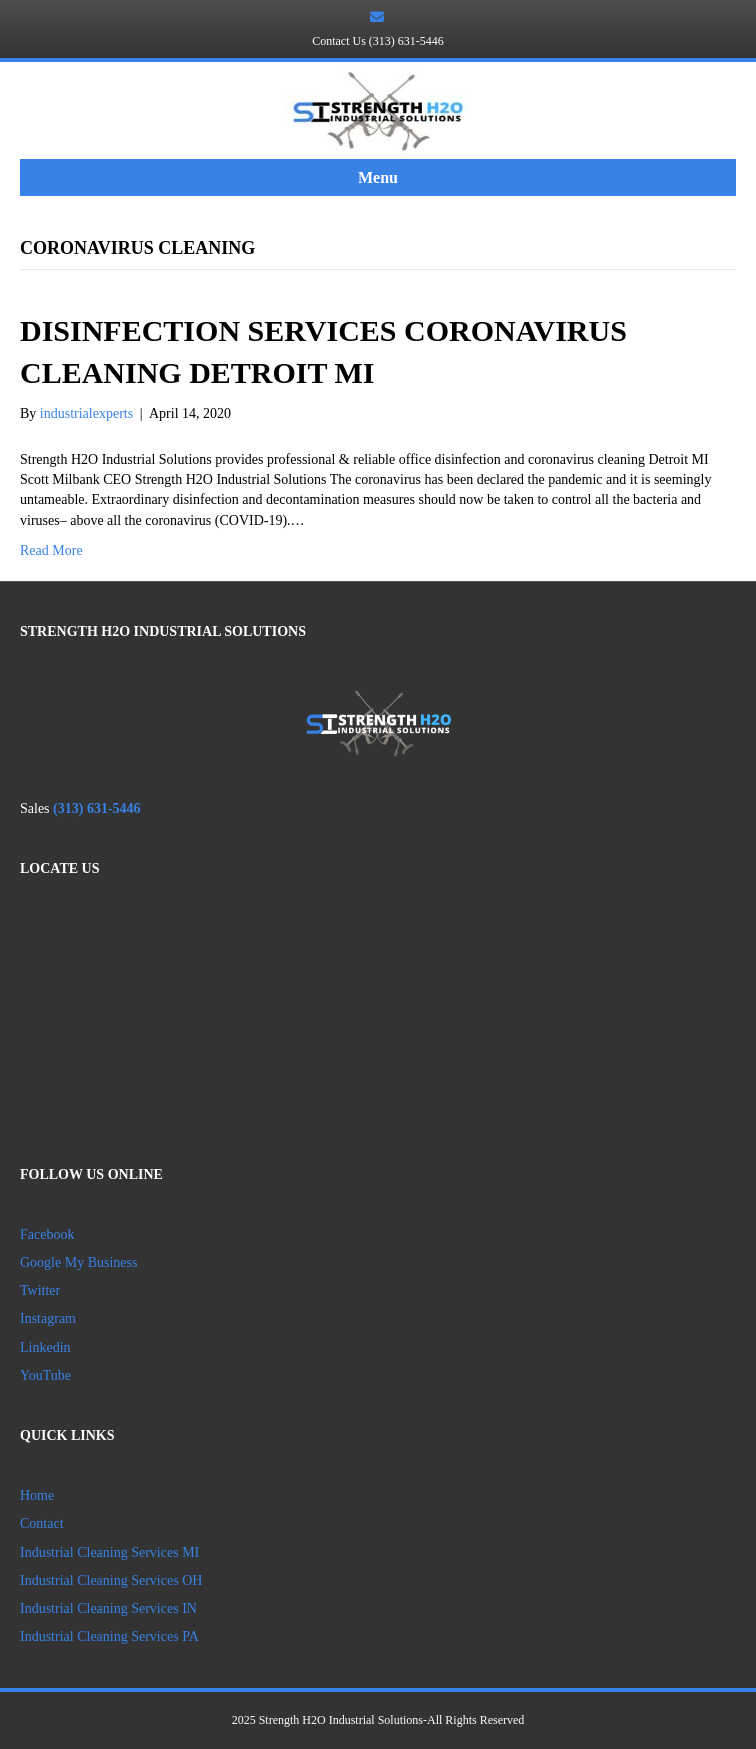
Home (37, 1495)
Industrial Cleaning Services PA (109, 1636)
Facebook (47, 1234)
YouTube (45, 1375)
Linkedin (47, 1347)
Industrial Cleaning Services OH (111, 1580)
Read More (51, 550)
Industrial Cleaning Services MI (109, 1552)
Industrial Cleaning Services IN (108, 1608)
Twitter (40, 1290)
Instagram (48, 1318)
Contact (42, 1523)
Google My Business (78, 1262)
